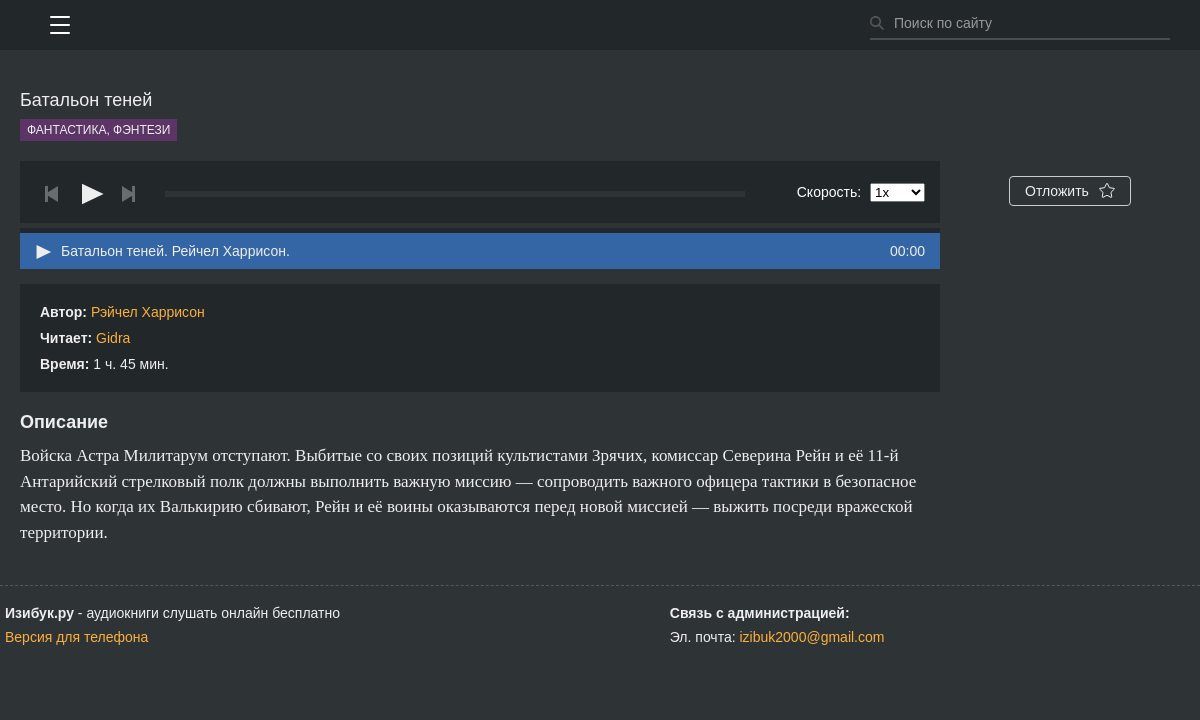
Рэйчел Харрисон (148, 312)
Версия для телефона (76, 637)
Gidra (113, 338)
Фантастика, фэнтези (98, 130)
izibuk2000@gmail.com (812, 637)
